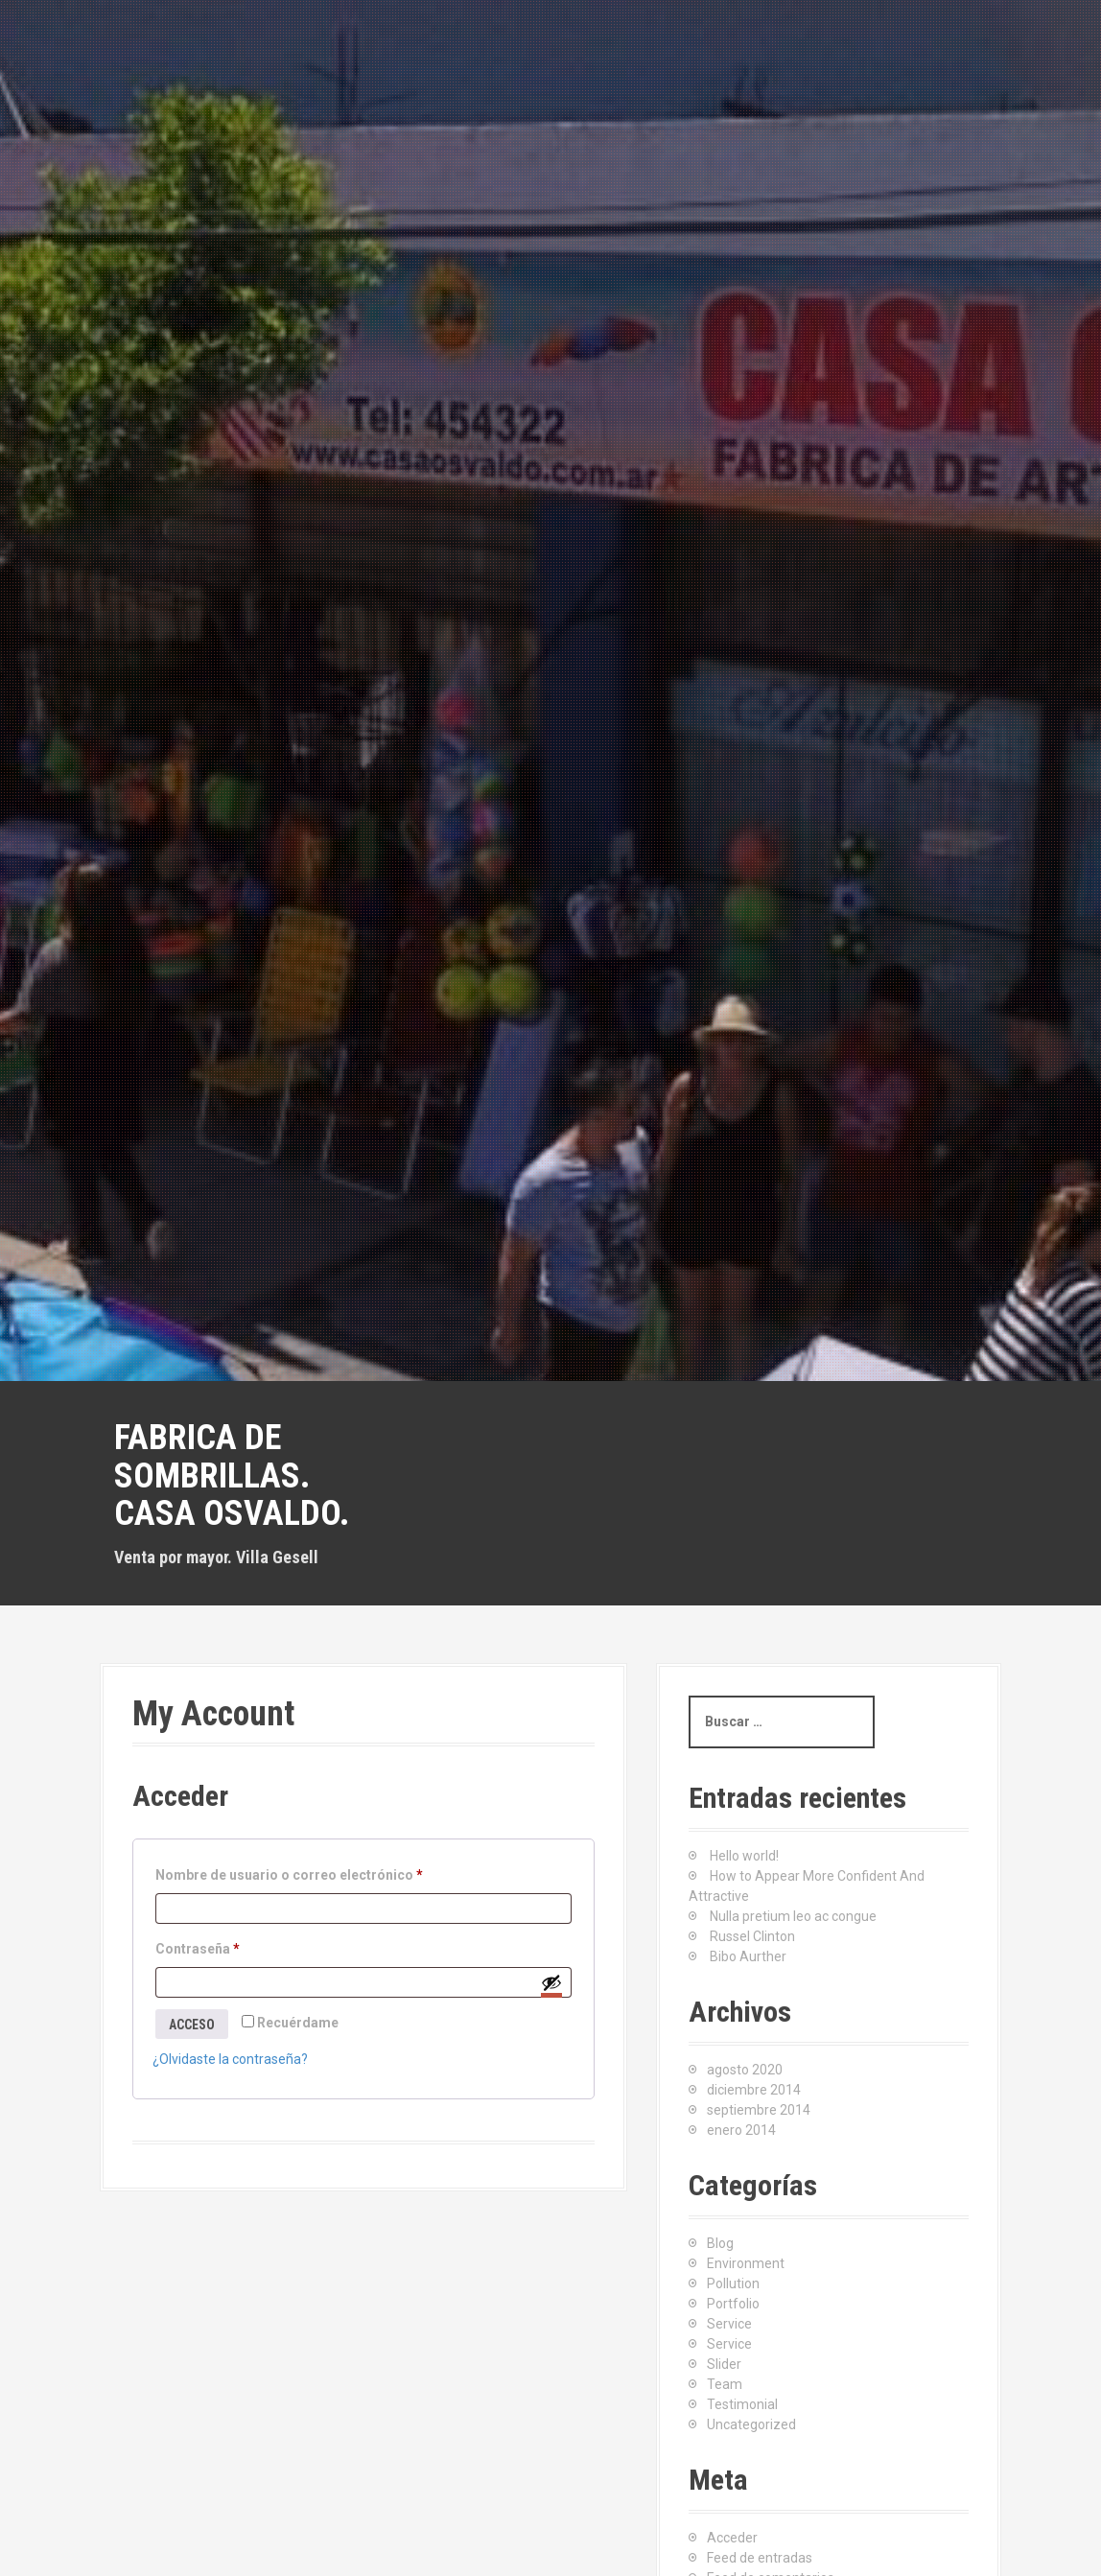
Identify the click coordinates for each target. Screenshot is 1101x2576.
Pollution (733, 2283)
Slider (724, 2364)
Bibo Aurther (748, 1956)
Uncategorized (751, 2424)
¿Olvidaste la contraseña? (230, 2059)
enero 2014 (741, 2130)
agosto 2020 (745, 2069)
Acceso (192, 2024)
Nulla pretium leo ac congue (793, 1916)
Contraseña (201, 1948)
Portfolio (733, 2303)
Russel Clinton (752, 1936)
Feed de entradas (759, 2557)
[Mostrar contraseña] (551, 1982)
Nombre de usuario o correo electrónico (293, 1875)
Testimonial (742, 2404)
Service (729, 2323)
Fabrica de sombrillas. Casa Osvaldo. (231, 1475)
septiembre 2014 (758, 2110)
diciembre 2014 (754, 2089)
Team (724, 2384)
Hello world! (744, 1855)
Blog (720, 2243)
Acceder (732, 2537)
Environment (746, 2263)
